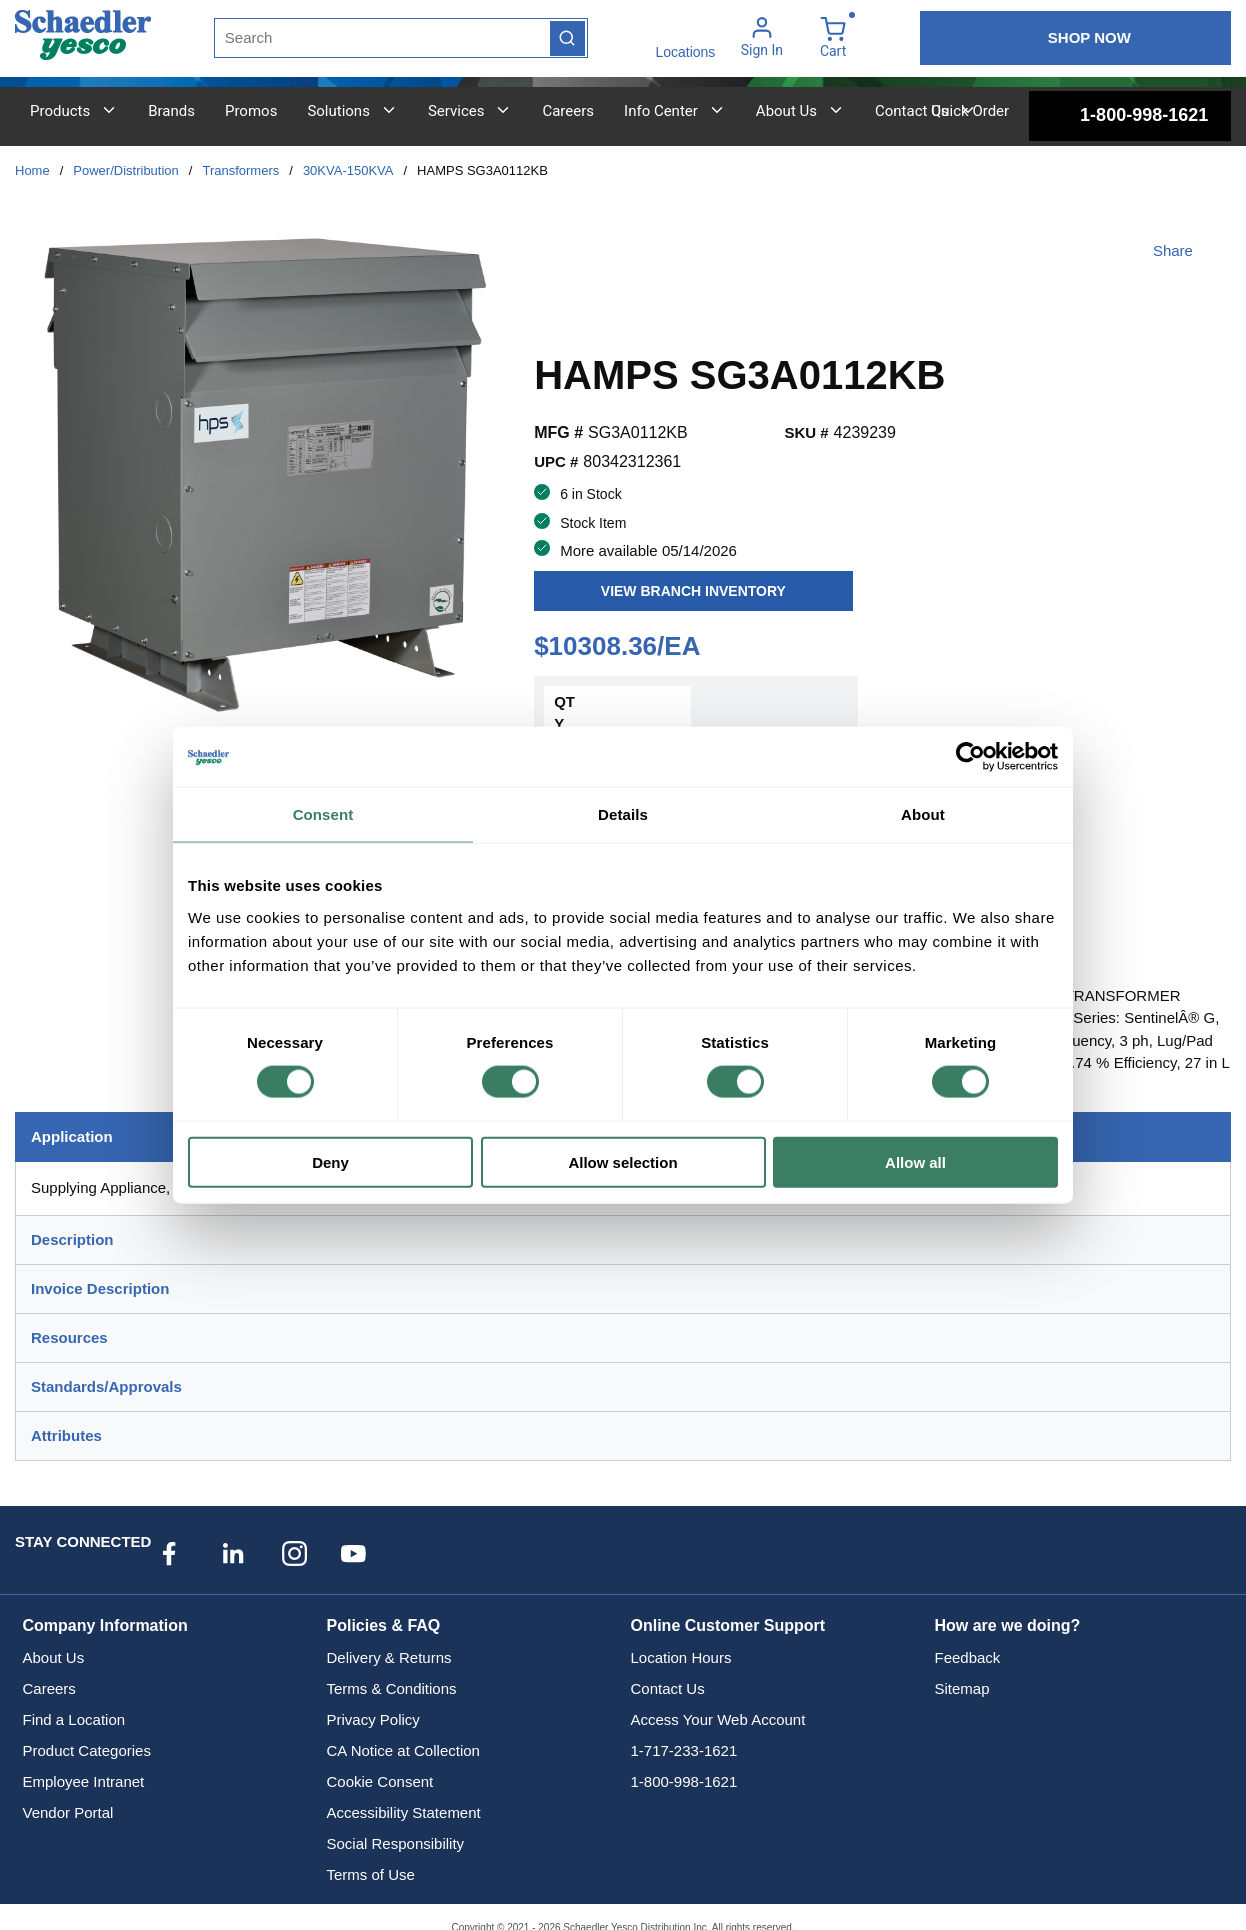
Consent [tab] (323, 814)
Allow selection (622, 1161)
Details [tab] (623, 814)
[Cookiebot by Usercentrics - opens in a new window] (970, 757)
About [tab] (923, 814)
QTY (564, 713)
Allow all (915, 1161)
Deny (330, 1161)
